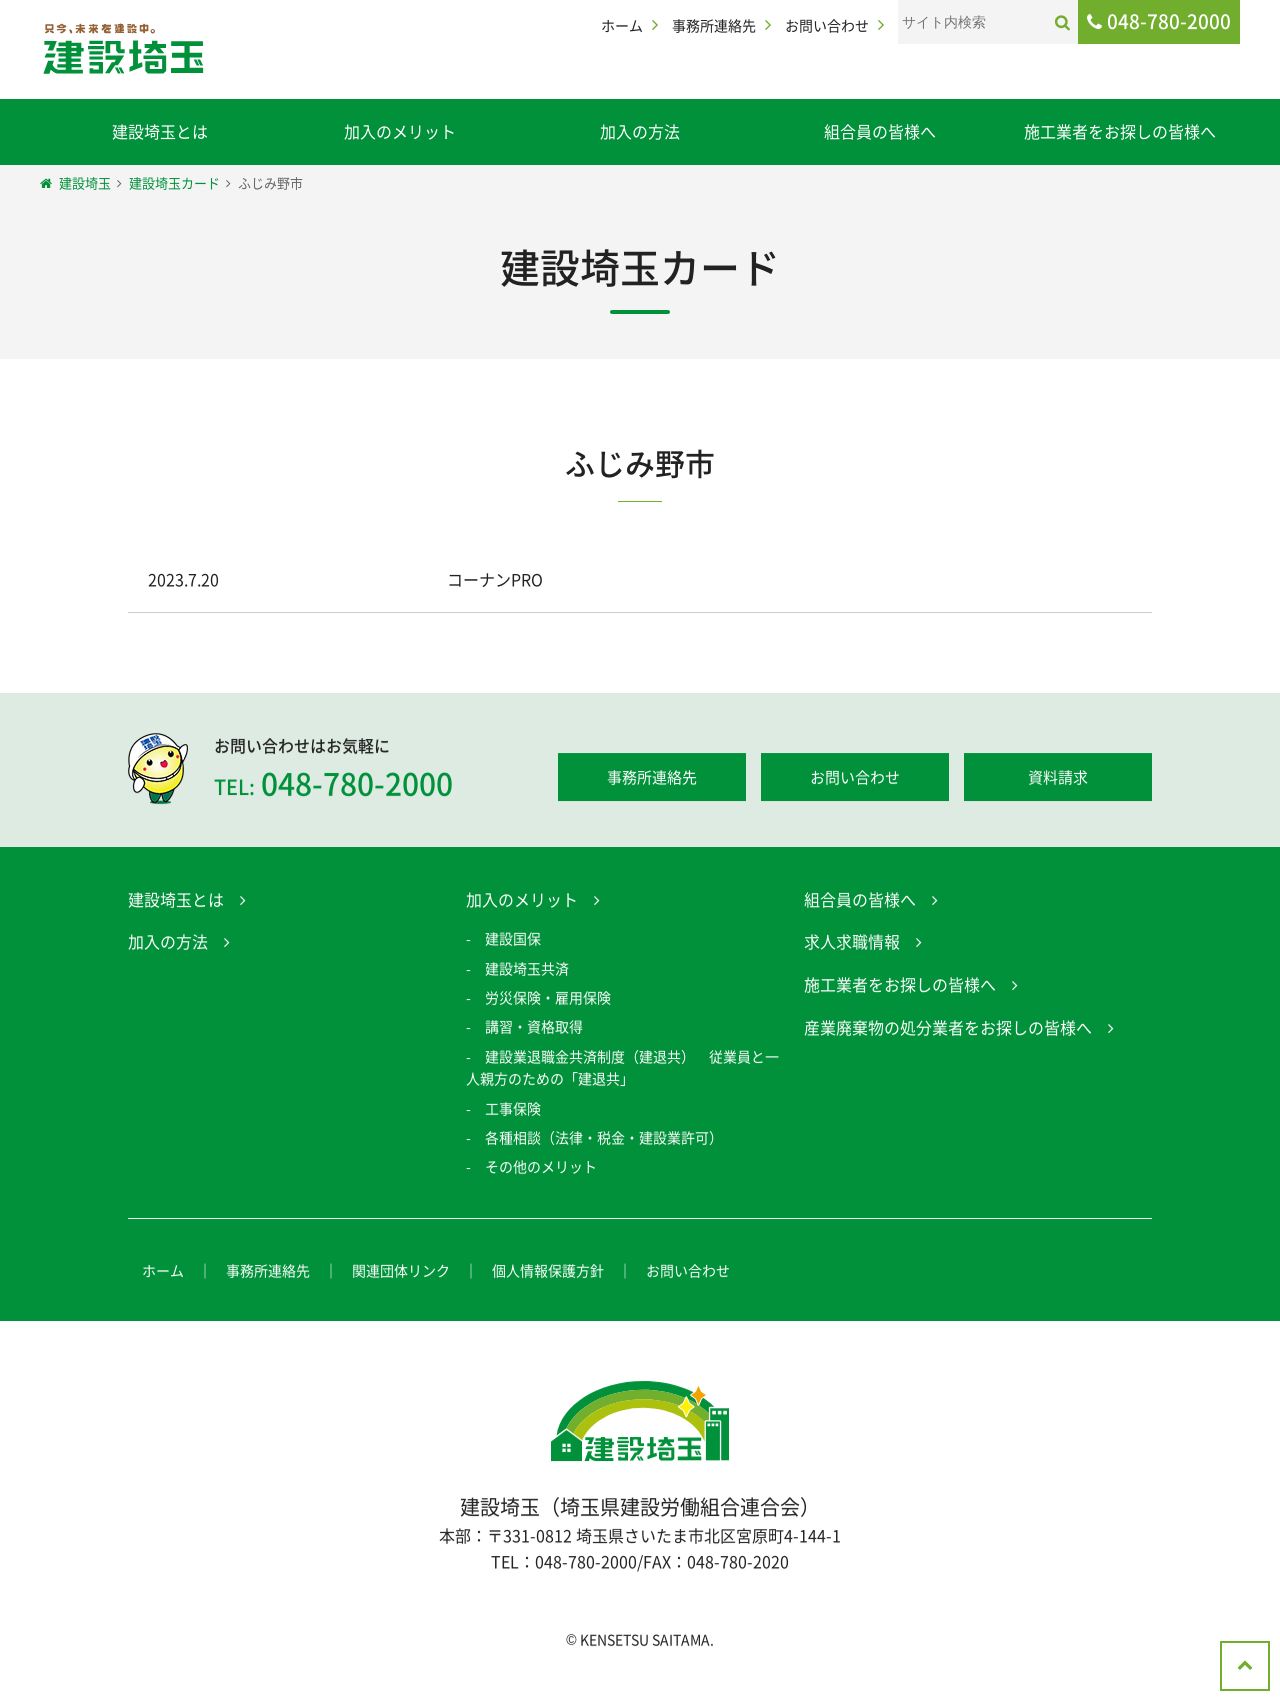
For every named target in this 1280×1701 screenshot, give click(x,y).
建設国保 (513, 941)
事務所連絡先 (714, 25)
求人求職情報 (852, 944)
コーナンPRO (495, 579)
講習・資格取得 (534, 1029)
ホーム (622, 25)
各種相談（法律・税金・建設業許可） (604, 1140)
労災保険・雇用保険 (548, 1000)
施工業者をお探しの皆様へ (1120, 131)
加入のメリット (400, 131)
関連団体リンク (401, 1273)
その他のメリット (541, 1169)
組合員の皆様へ (880, 131)
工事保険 (513, 1110)
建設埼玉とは (160, 131)
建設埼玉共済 (527, 971)
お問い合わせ (827, 25)
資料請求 (1058, 780)
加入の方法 (640, 131)
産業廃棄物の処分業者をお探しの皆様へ (948, 1029)
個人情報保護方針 (548, 1273)
